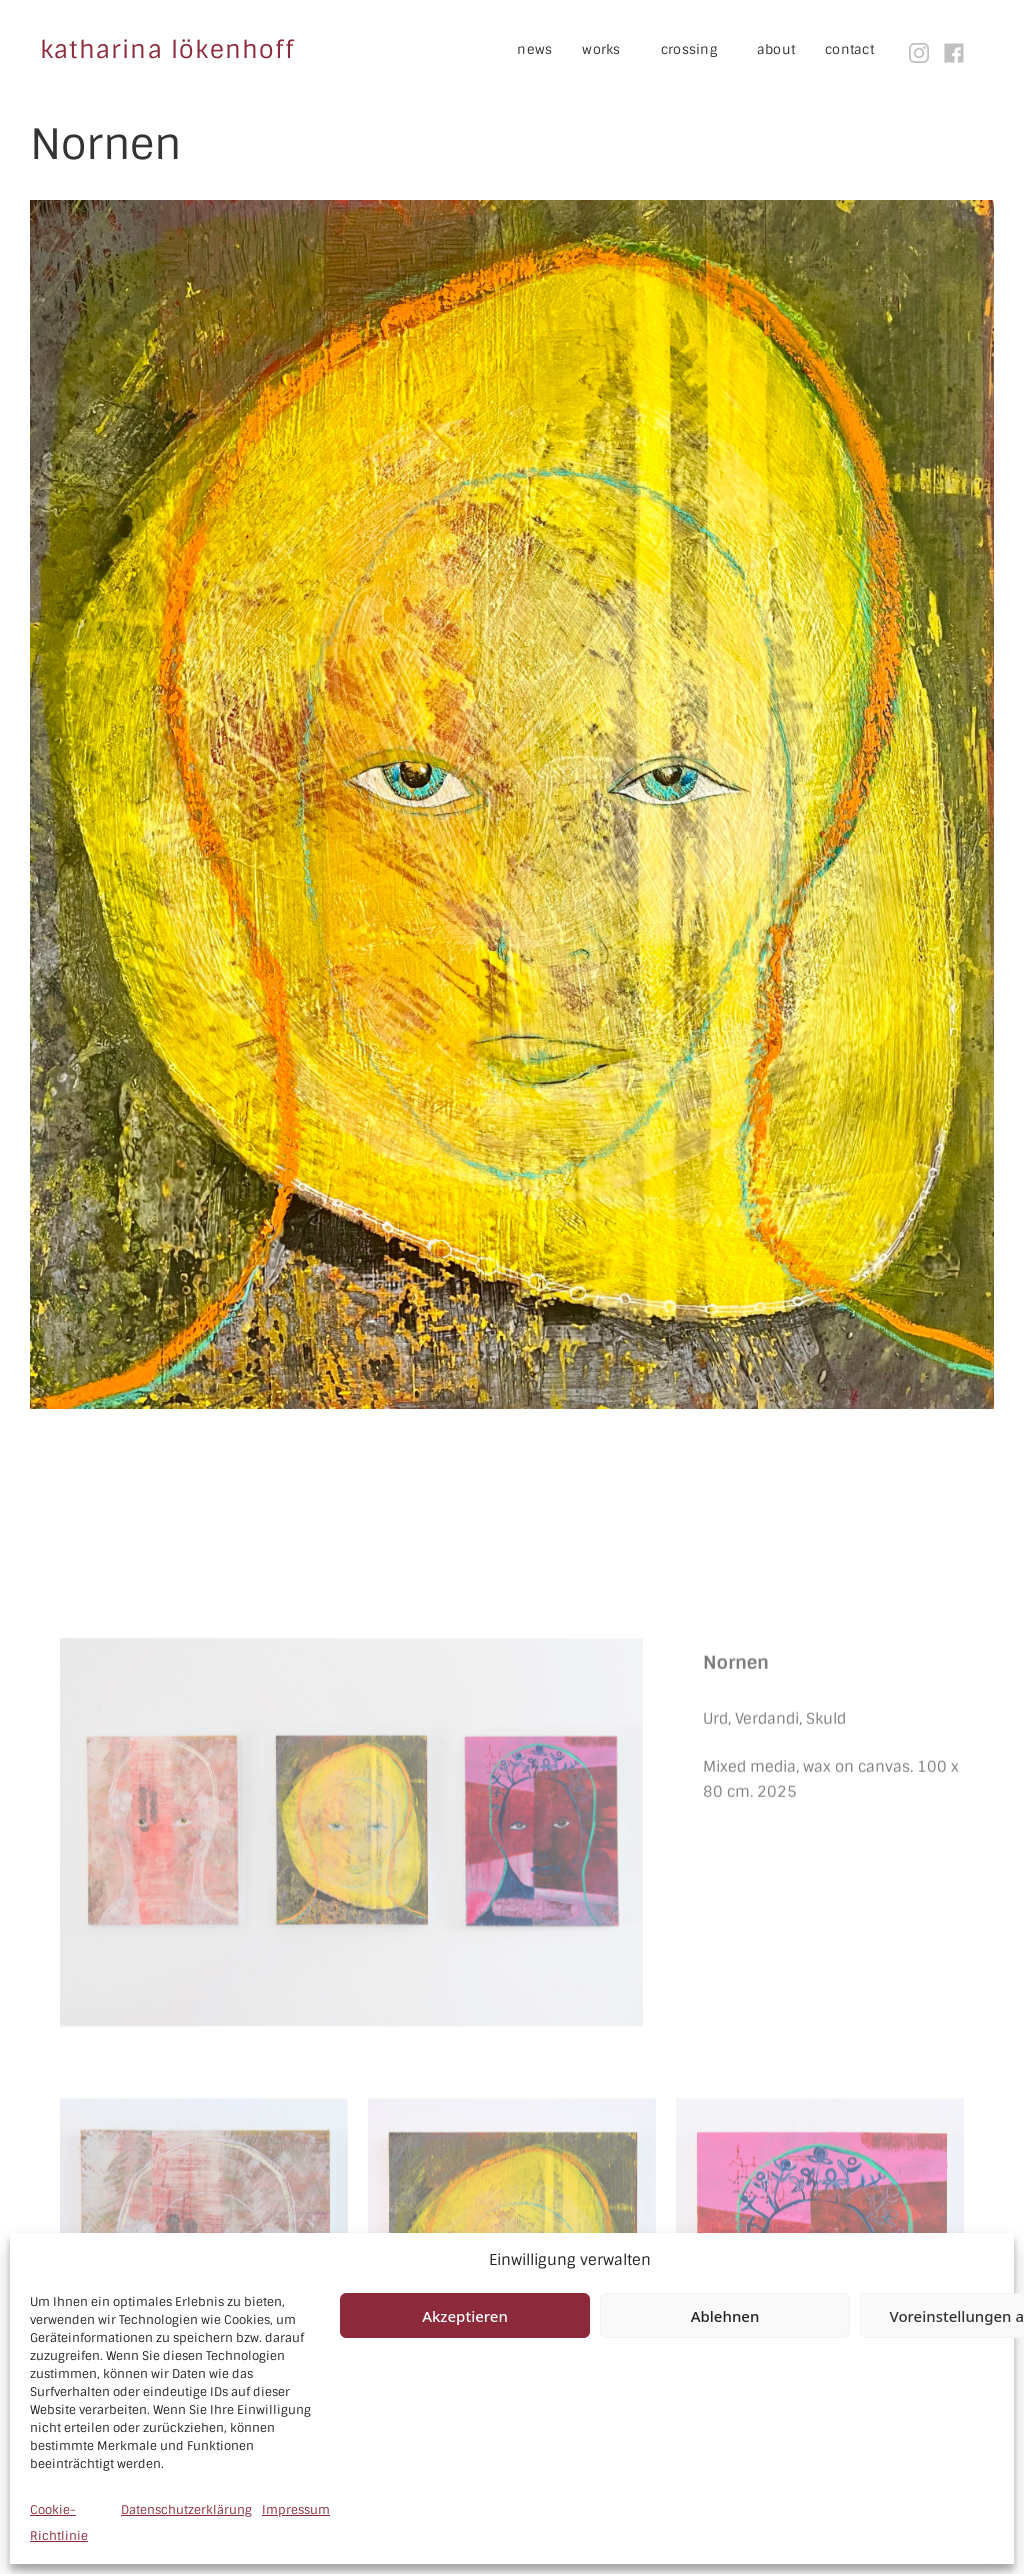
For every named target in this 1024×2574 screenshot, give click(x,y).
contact (849, 49)
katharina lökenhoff (167, 49)
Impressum (296, 2510)
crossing (704, 50)
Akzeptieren (465, 2316)
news (534, 49)
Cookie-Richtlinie (59, 2523)
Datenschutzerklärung (186, 2510)
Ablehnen (725, 2316)
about (776, 49)
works (616, 50)
